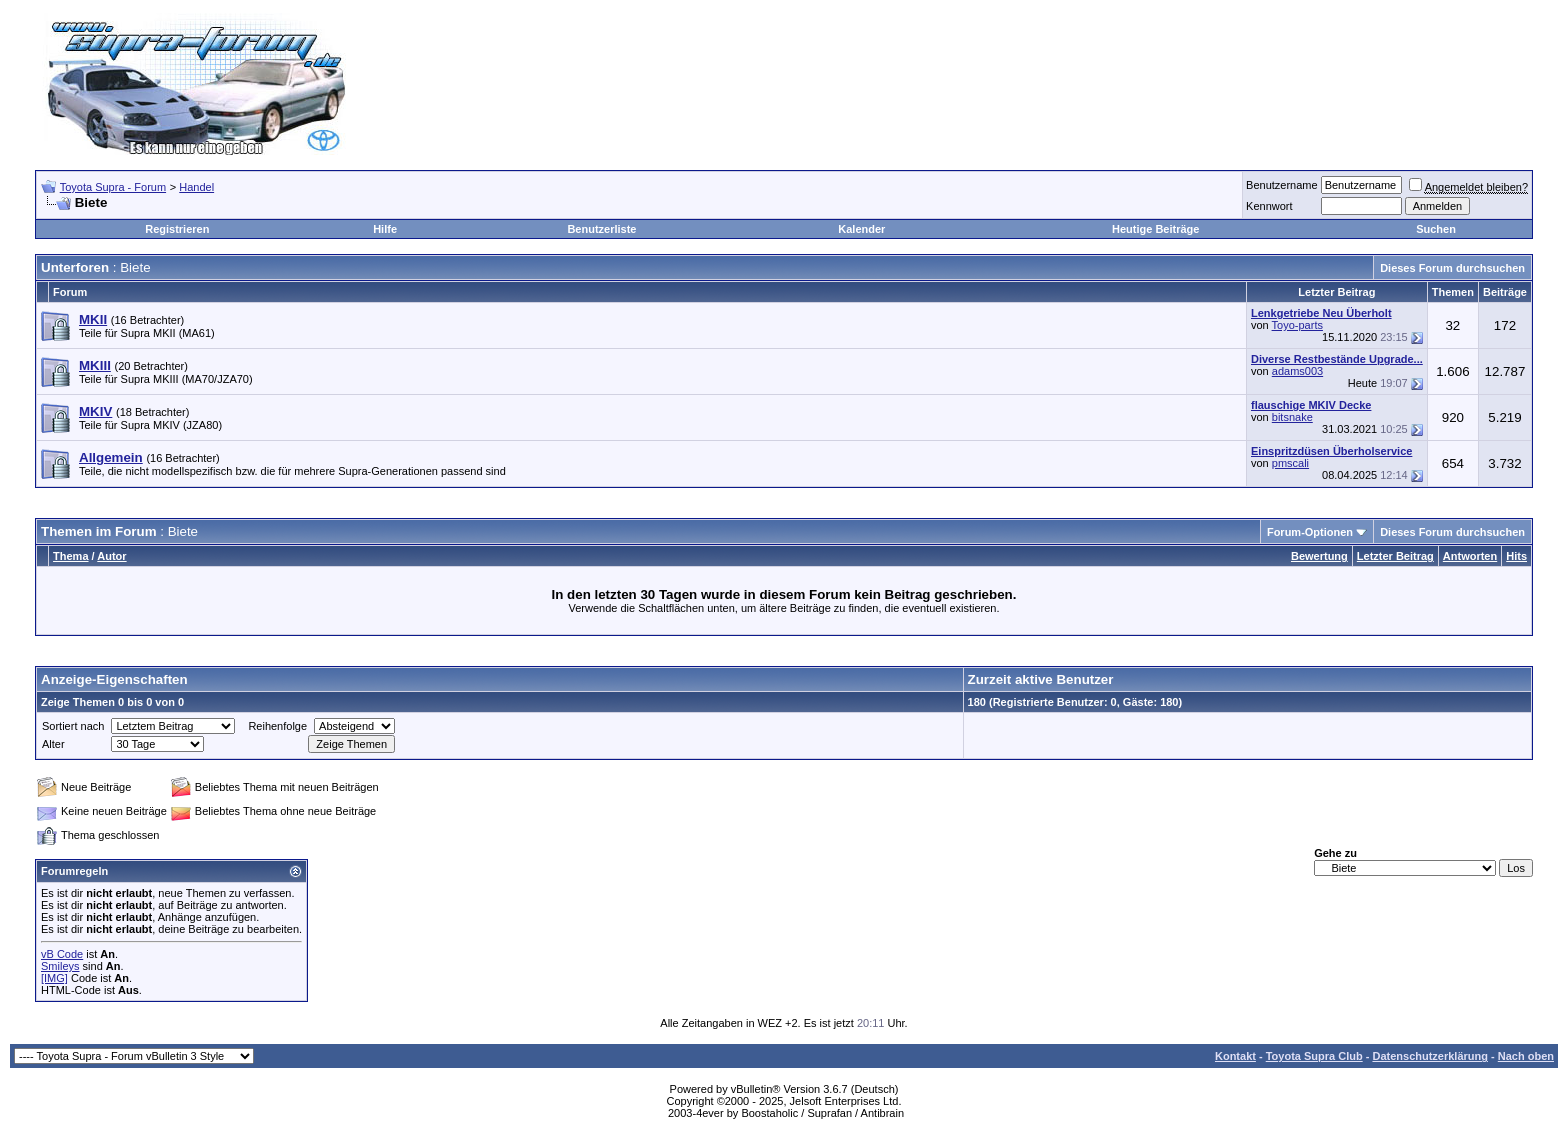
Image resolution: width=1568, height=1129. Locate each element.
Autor (111, 556)
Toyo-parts (1297, 325)
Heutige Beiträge (1155, 229)
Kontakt (1235, 1056)
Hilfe (385, 229)
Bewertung (1319, 556)
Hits (1516, 556)
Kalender (861, 229)
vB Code (62, 954)
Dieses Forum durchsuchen (1452, 268)
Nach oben (1526, 1056)
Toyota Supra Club (1314, 1056)
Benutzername (1282, 185)
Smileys (60, 966)
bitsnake (1292, 417)
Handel (196, 187)
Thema (70, 556)
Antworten (1470, 556)
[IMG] (54, 978)
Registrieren (177, 229)
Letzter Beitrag (1395, 556)
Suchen (1436, 229)
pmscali (1290, 463)
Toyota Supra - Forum (113, 187)
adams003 (1297, 371)
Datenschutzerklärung (1430, 1056)
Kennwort (1269, 206)
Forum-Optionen (1310, 532)
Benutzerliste (601, 229)
